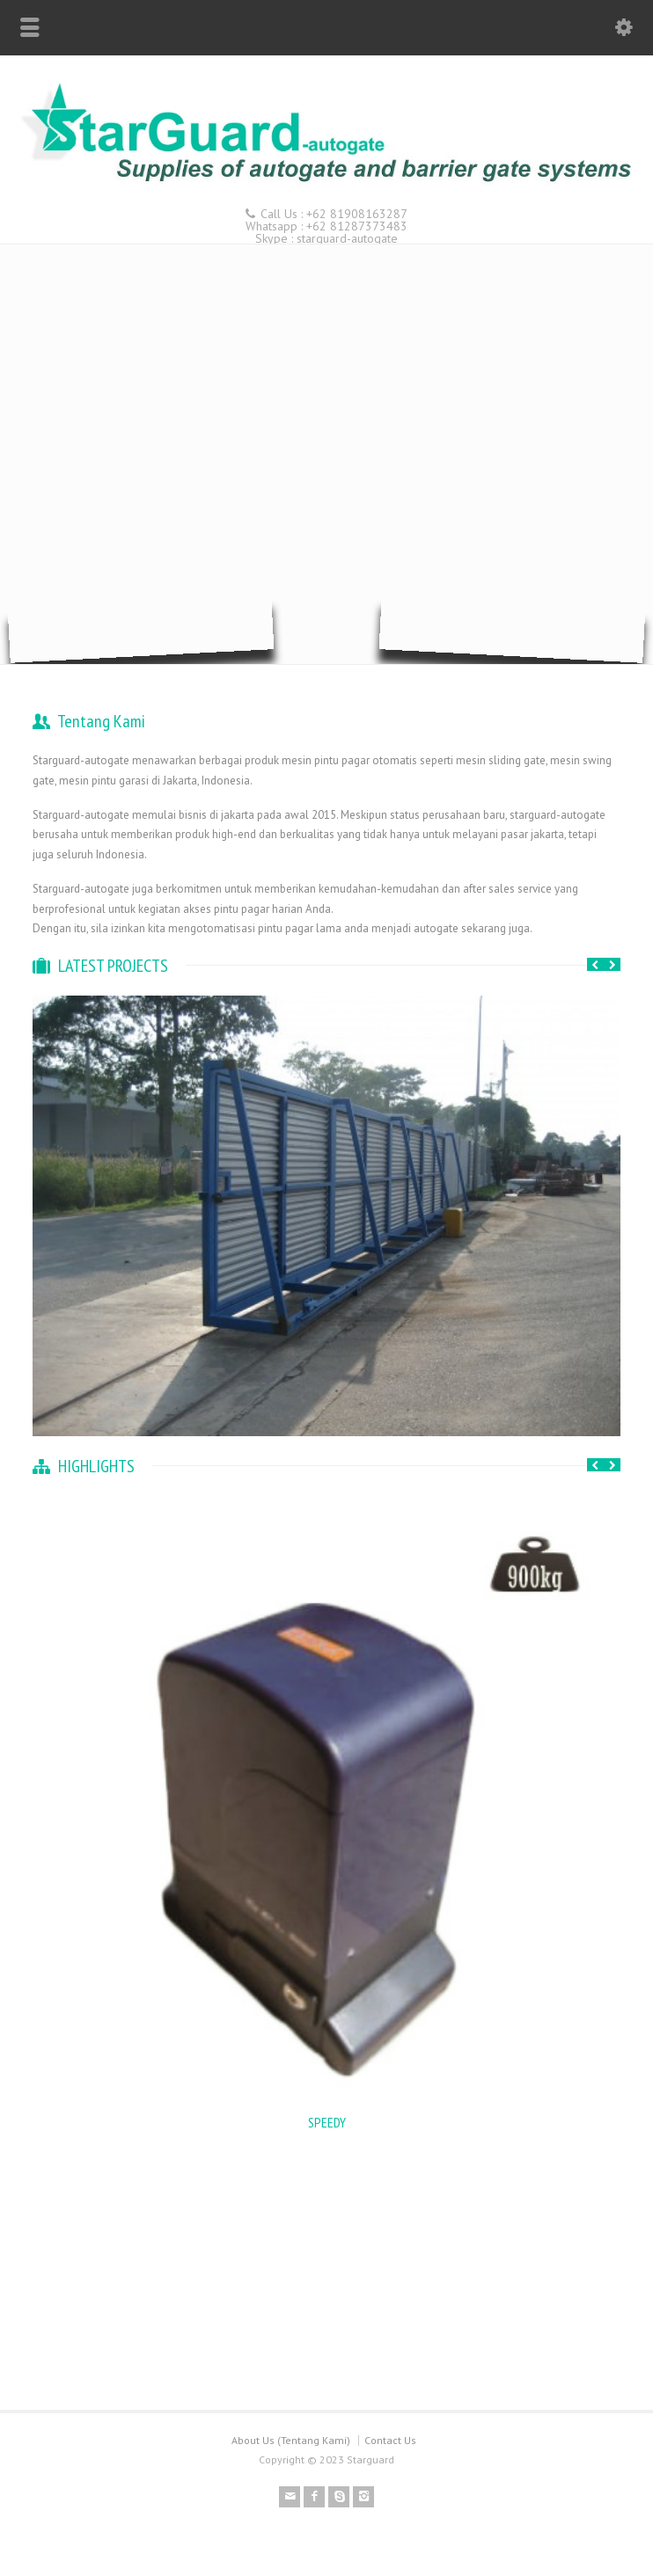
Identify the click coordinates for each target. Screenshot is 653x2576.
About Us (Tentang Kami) (290, 2440)
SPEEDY (327, 2122)
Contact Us (390, 2440)
